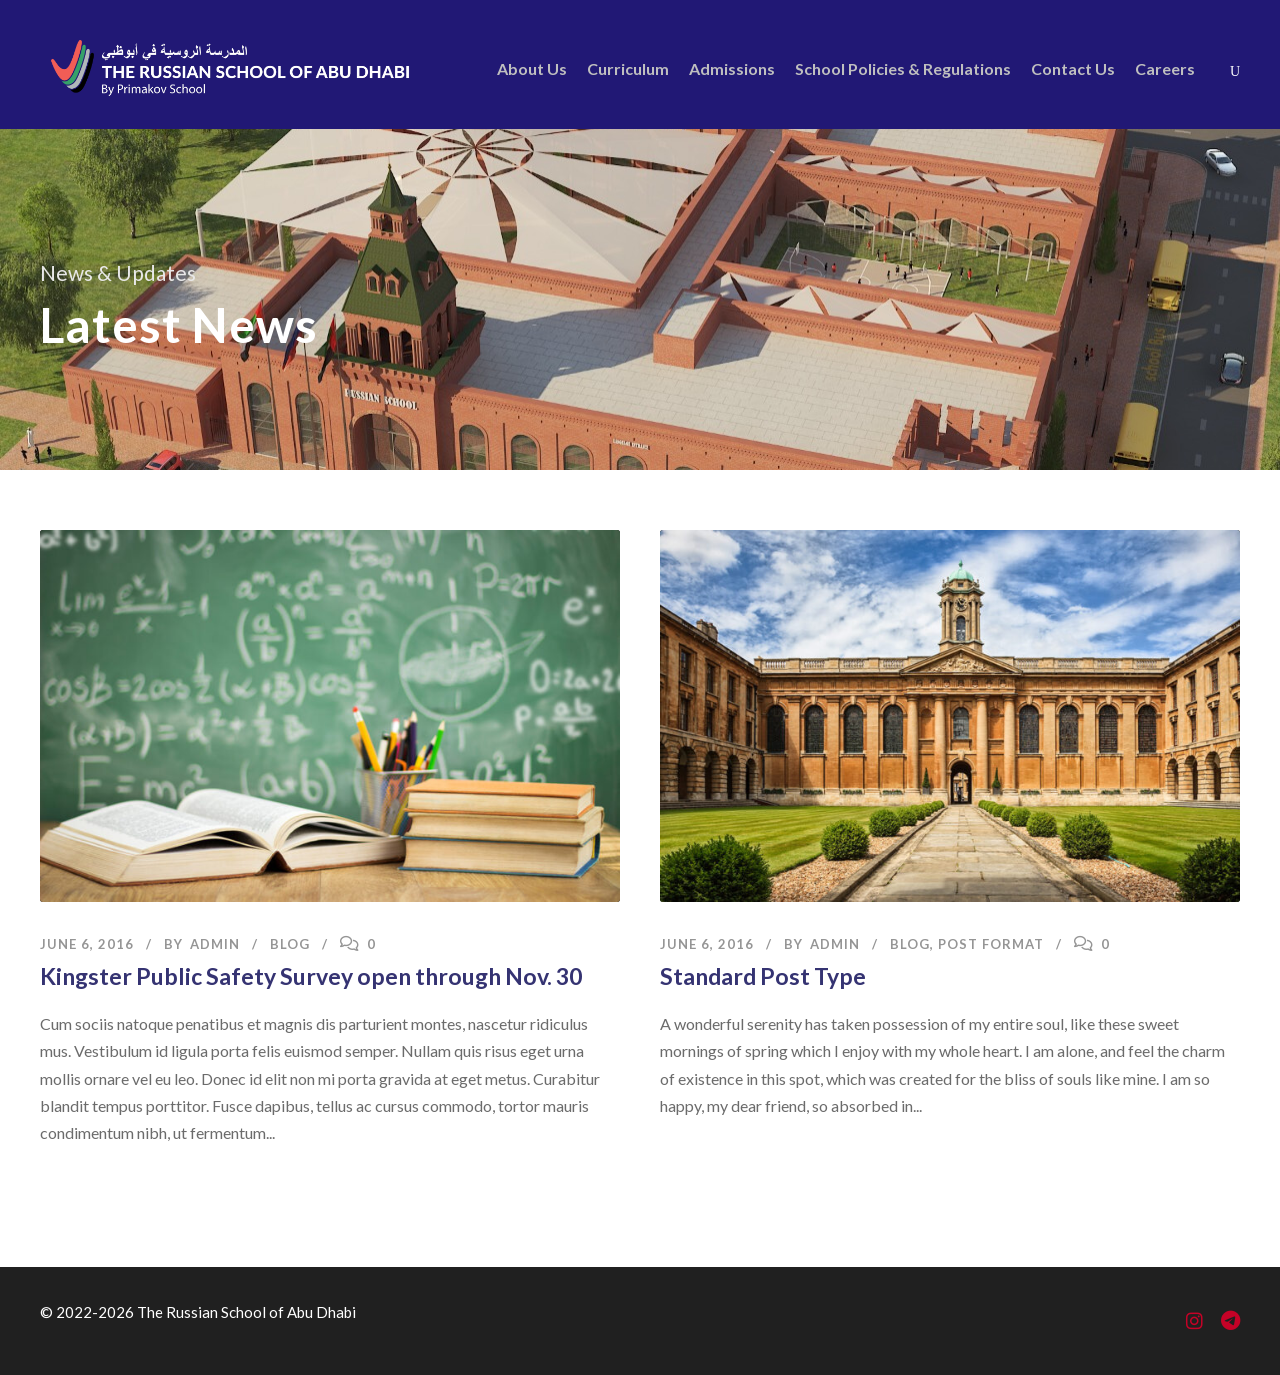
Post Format (991, 944)
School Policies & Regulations (903, 68)
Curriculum (628, 68)
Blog (290, 944)
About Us (532, 68)
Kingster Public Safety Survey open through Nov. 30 (311, 976)
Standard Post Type (763, 976)
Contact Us (1073, 68)
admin (215, 944)
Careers (1165, 68)
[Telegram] (1230, 1322)
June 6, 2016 (87, 944)
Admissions (732, 68)
